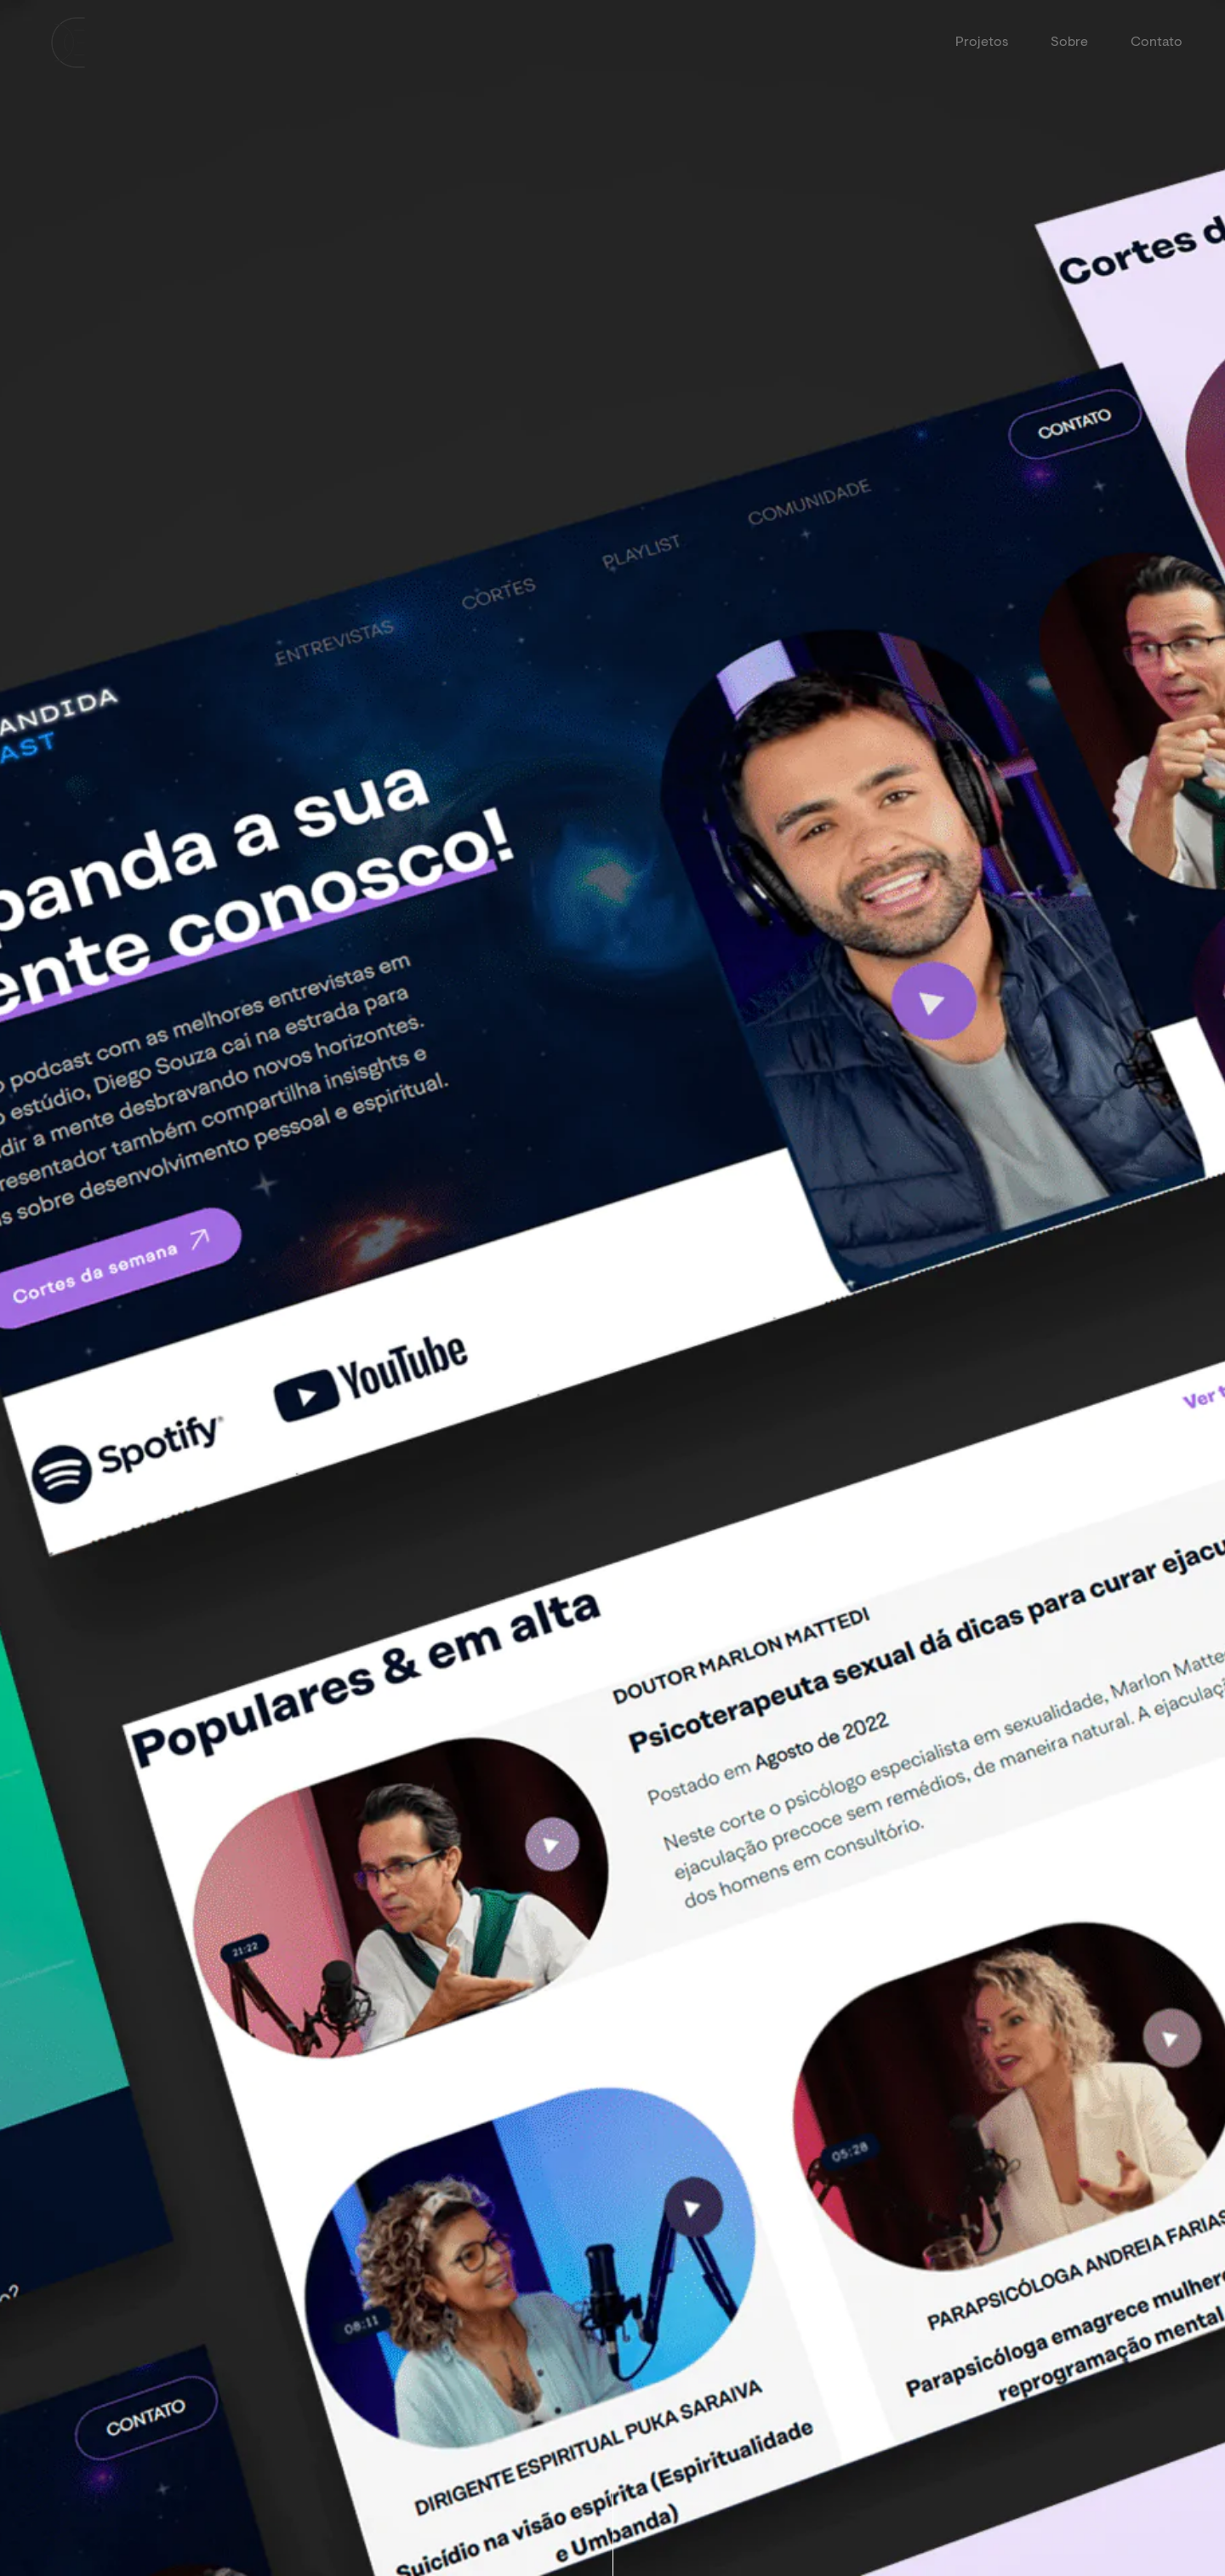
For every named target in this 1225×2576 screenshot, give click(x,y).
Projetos (981, 42)
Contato (1156, 42)
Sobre (1069, 42)
